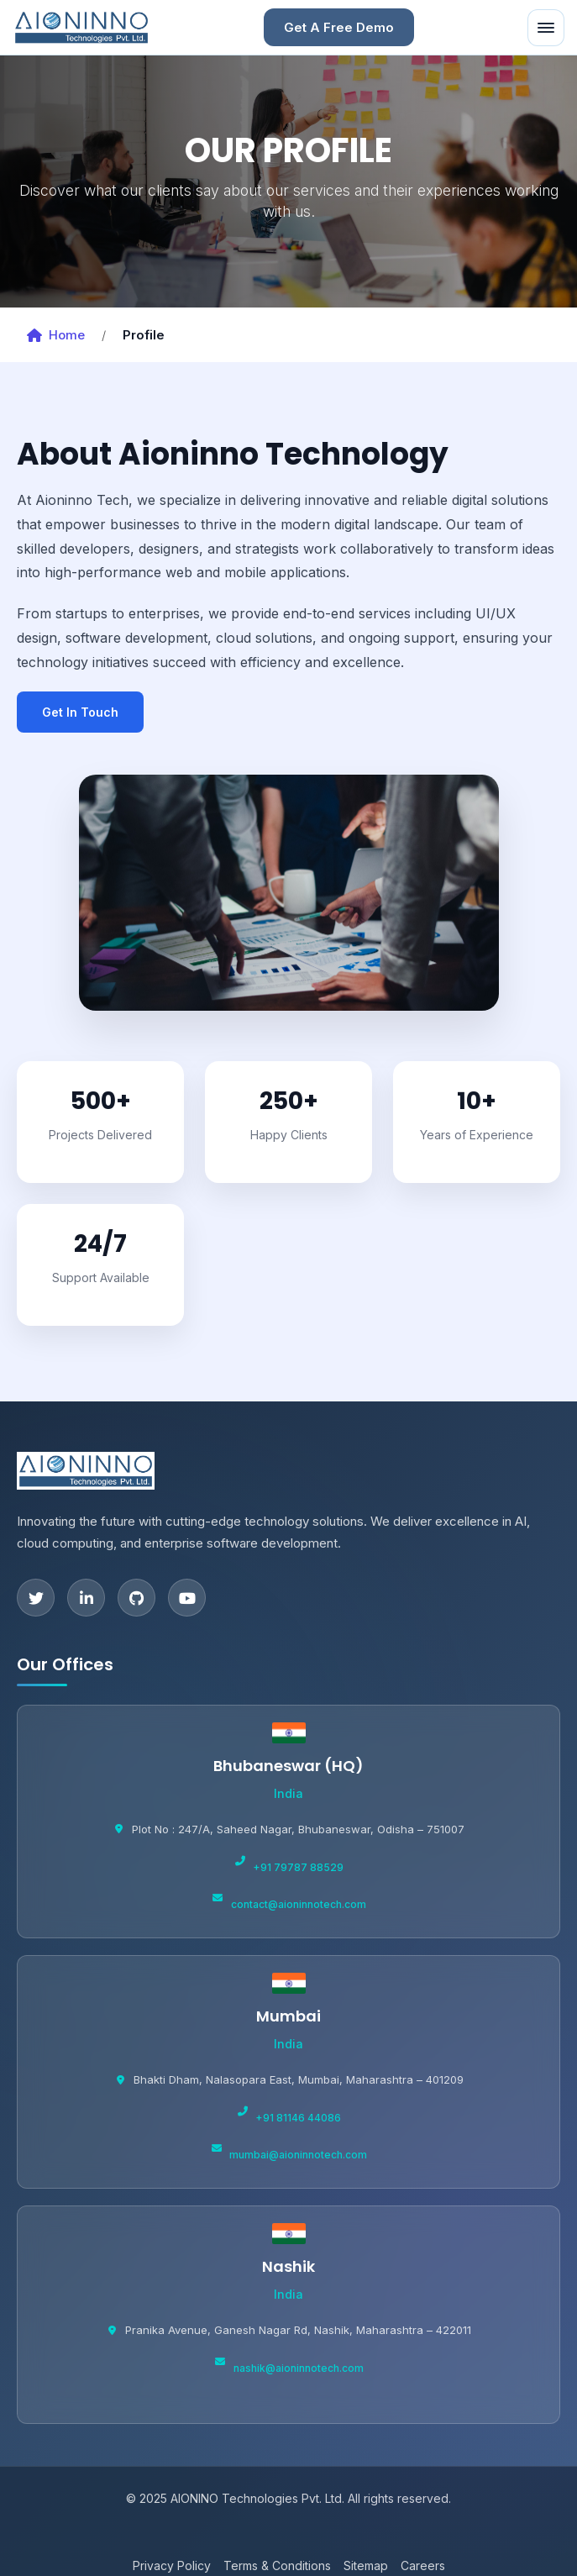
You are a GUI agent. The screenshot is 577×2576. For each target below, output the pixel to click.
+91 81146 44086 (298, 2117)
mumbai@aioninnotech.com (298, 2154)
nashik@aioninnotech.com (298, 2368)
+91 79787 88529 (298, 1867)
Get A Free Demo (339, 27)
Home (56, 335)
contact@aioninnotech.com (298, 1904)
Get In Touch (80, 712)
